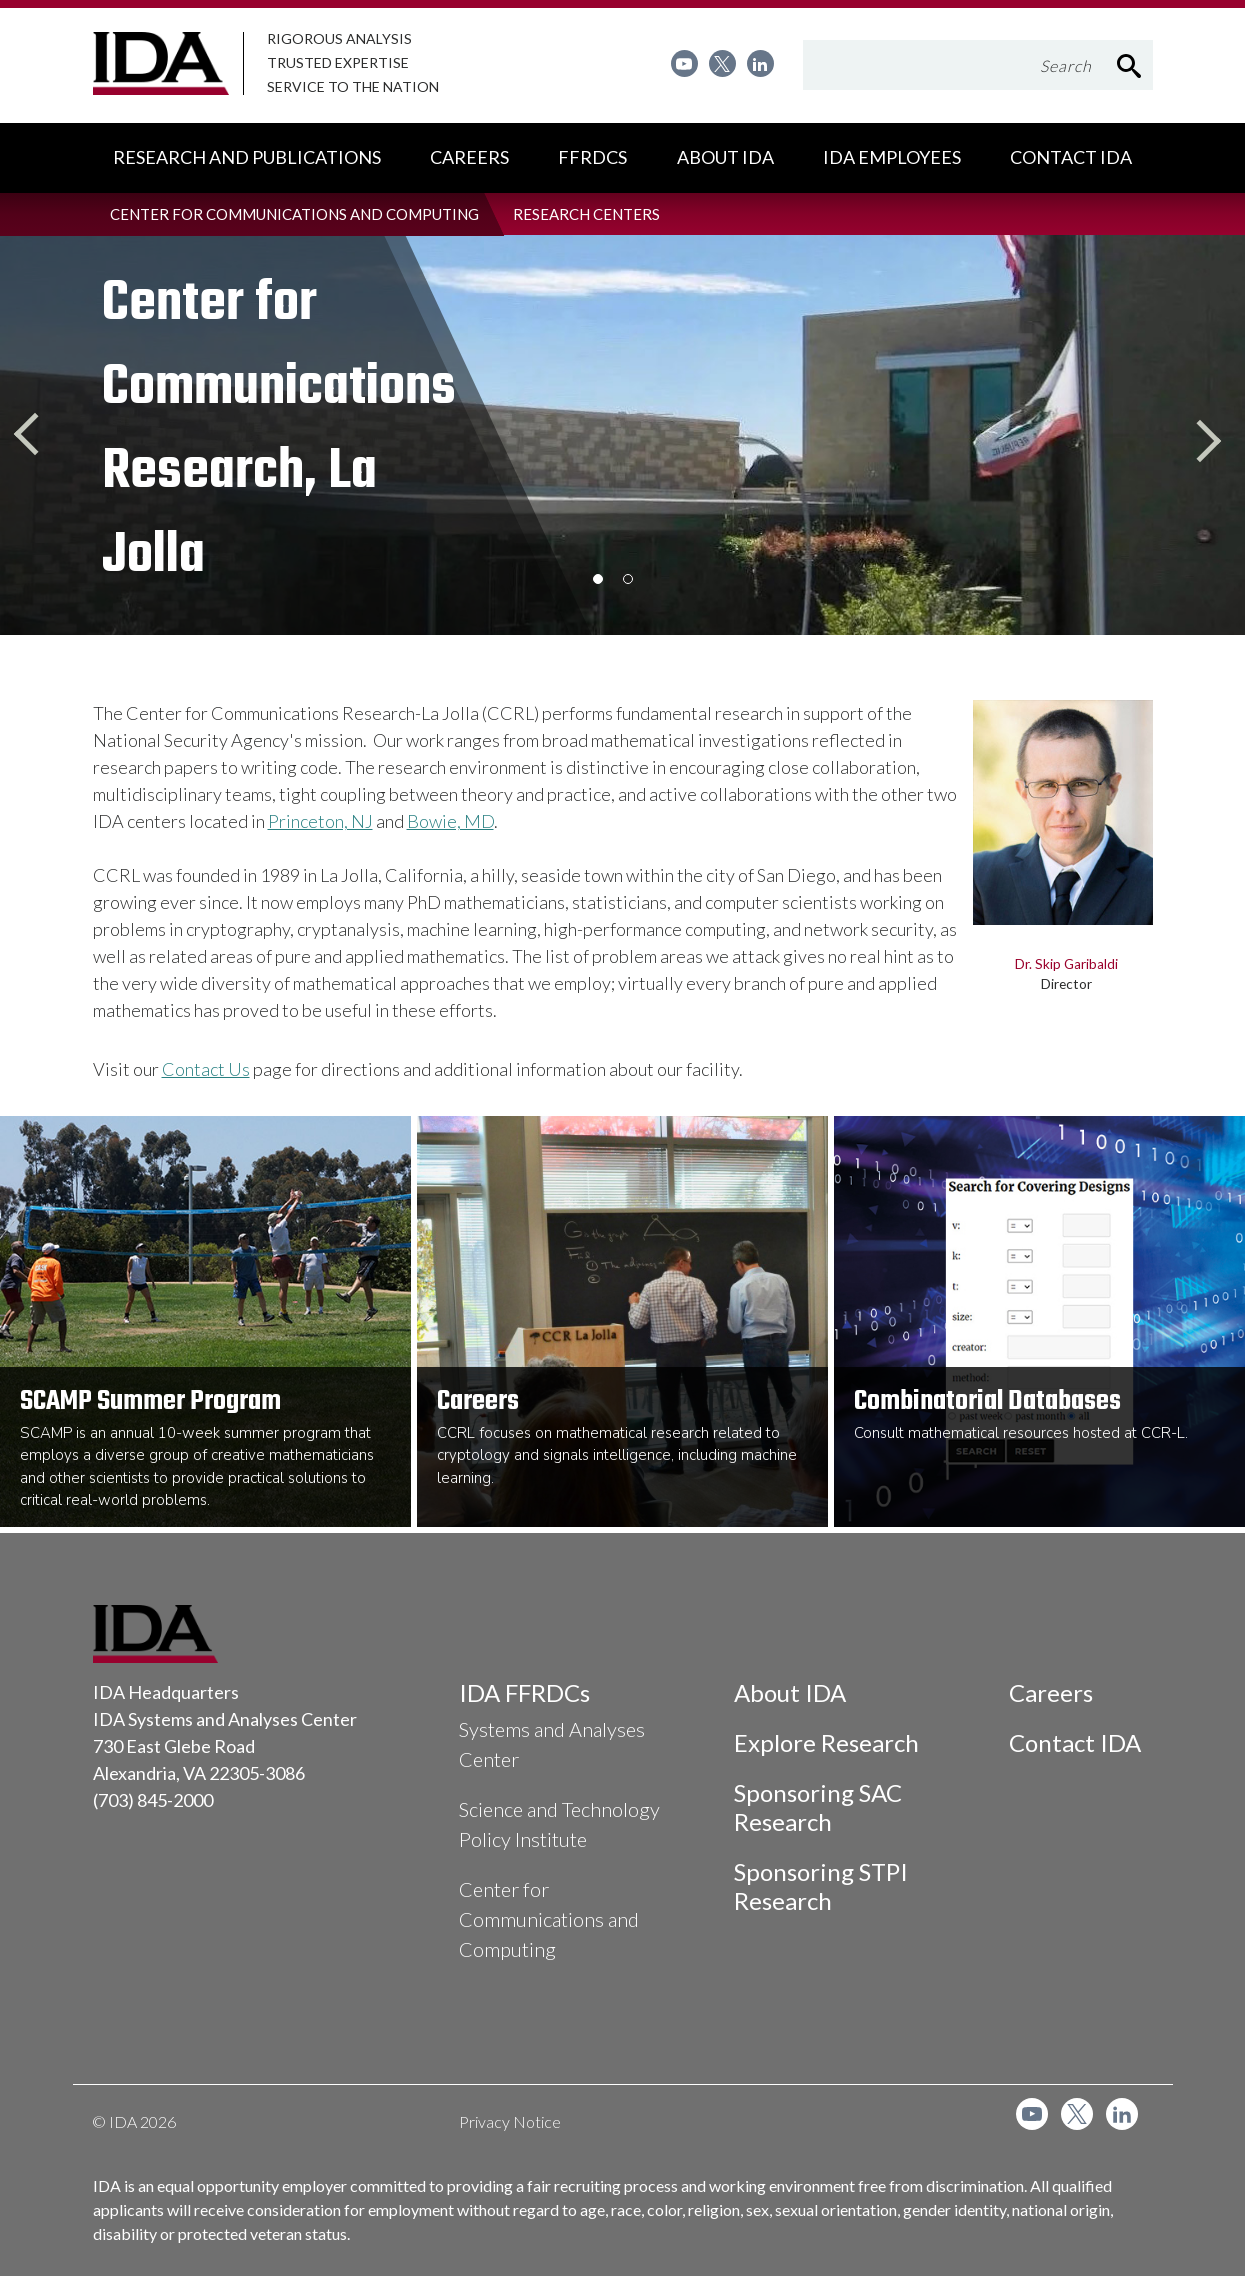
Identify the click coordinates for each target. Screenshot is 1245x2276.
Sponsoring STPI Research (821, 1886)
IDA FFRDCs (524, 1692)
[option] (373, 435)
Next (1205, 435)
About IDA (790, 1692)
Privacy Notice (510, 2121)
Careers (1051, 1692)
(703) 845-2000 (153, 1800)
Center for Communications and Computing (549, 1919)
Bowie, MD (450, 821)
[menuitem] (684, 63)
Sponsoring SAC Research (818, 1807)
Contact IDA (1075, 1742)
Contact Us (206, 1069)
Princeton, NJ (320, 821)
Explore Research (826, 1742)
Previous (40, 435)
